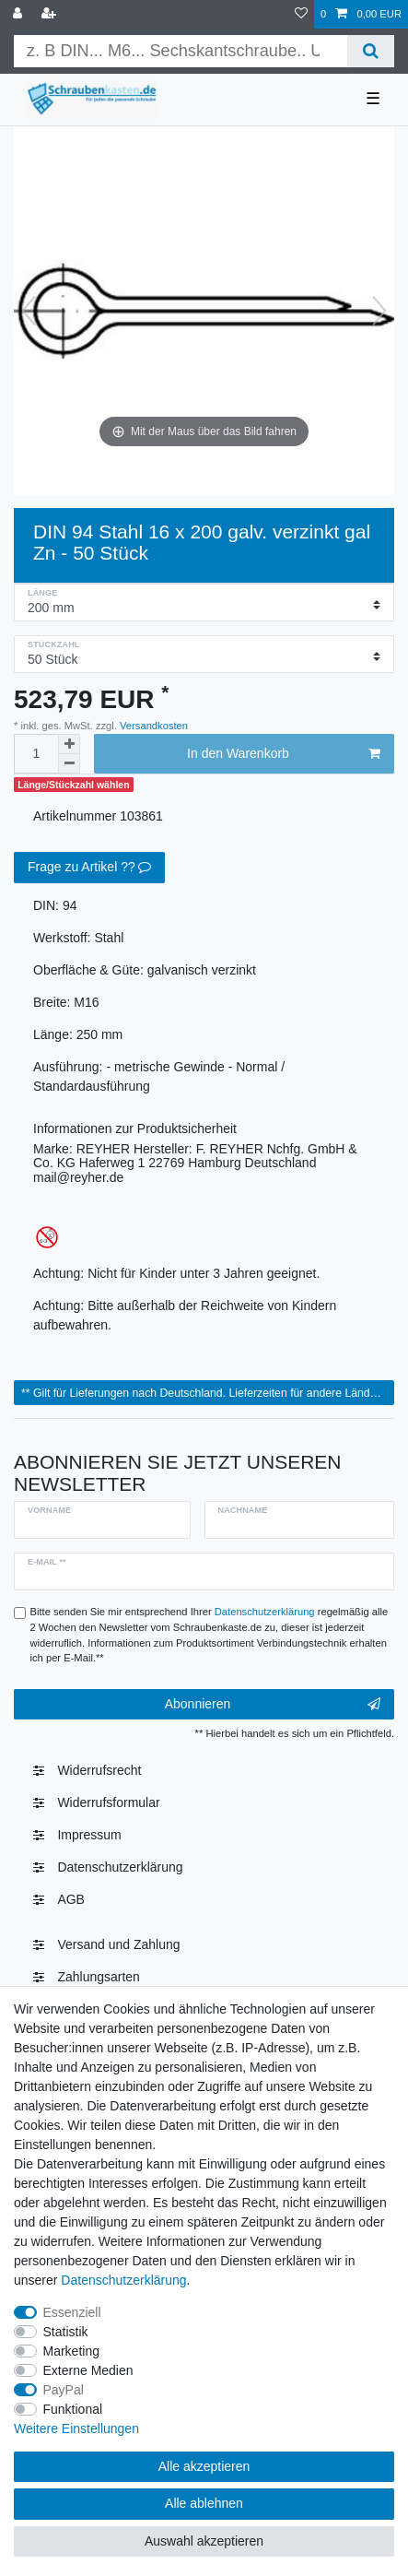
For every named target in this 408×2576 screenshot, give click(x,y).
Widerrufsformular (108, 1802)
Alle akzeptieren (204, 2466)
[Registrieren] (50, 14)
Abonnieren (272, 1704)
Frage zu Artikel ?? (89, 867)
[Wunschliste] (301, 14)
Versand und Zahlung (118, 1944)
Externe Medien (88, 2370)
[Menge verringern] (69, 764)
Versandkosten (152, 725)
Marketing (71, 2351)
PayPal (63, 2389)
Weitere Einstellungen (76, 2428)
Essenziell (72, 2312)
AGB (71, 1899)
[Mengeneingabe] (36, 754)
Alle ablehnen (204, 2503)
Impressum (89, 1834)
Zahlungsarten (98, 1976)
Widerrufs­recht (99, 1770)
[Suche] (370, 51)
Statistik (65, 2331)
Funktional (73, 2409)
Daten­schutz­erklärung (119, 1867)
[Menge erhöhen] (69, 744)
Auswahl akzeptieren (204, 2541)
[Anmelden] (19, 14)
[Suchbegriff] (180, 51)
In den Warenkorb (283, 754)
